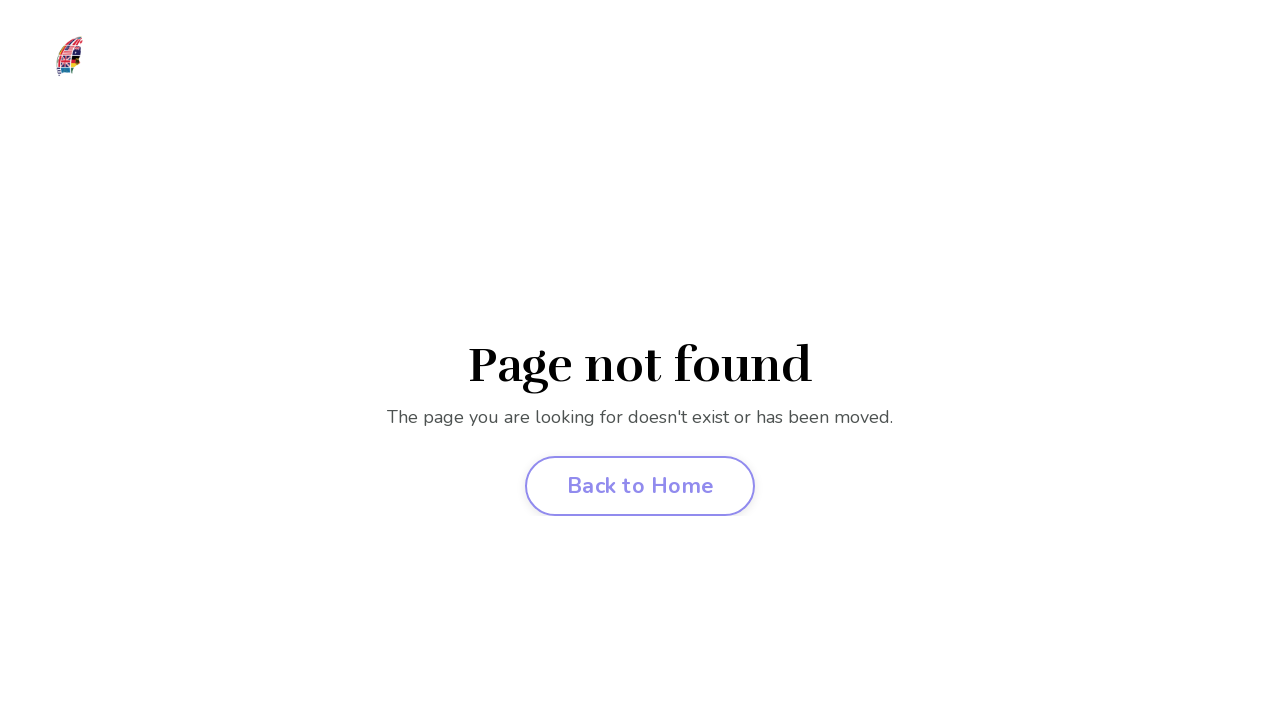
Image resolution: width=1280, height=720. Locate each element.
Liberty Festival (662, 66)
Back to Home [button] (640, 486)
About (318, 66)
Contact (1058, 66)
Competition (531, 66)
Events (771, 66)
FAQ (835, 66)
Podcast (905, 66)
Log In (982, 66)
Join (379, 66)
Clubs (438, 66)
